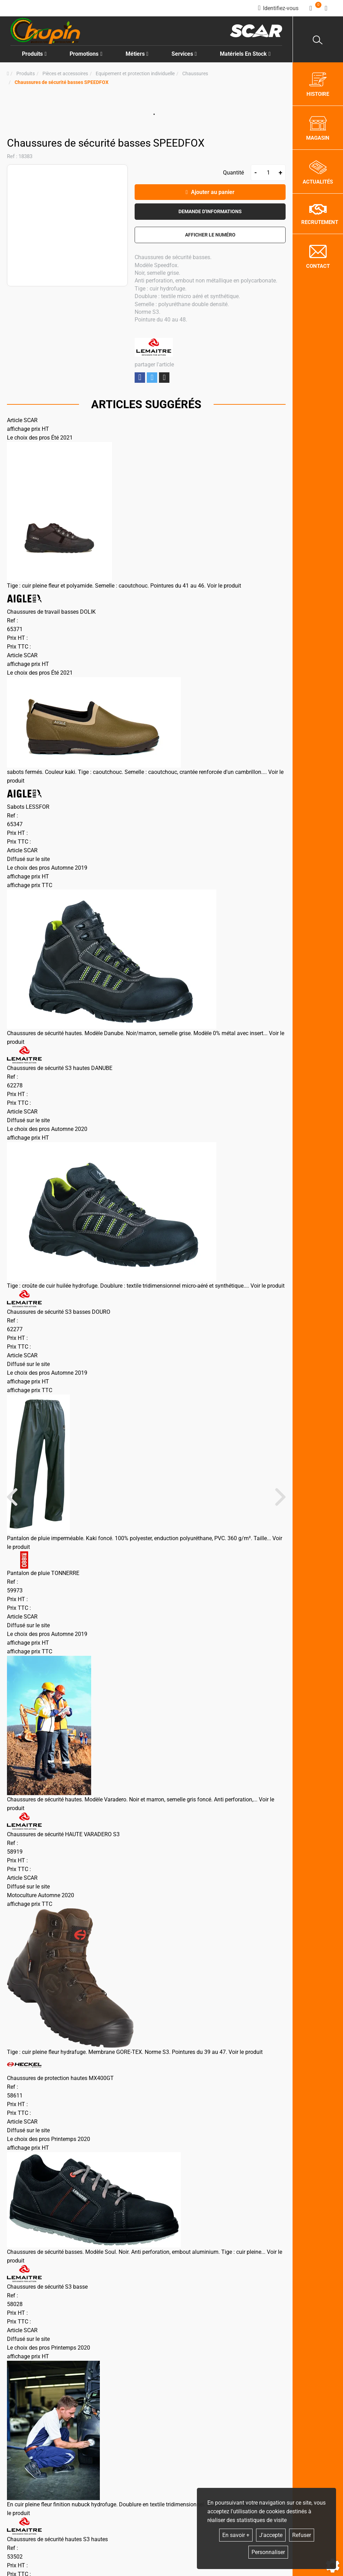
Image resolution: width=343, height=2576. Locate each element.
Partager (139, 377)
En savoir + (235, 2535)
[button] (62, 82)
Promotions (86, 54)
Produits (34, 54)
